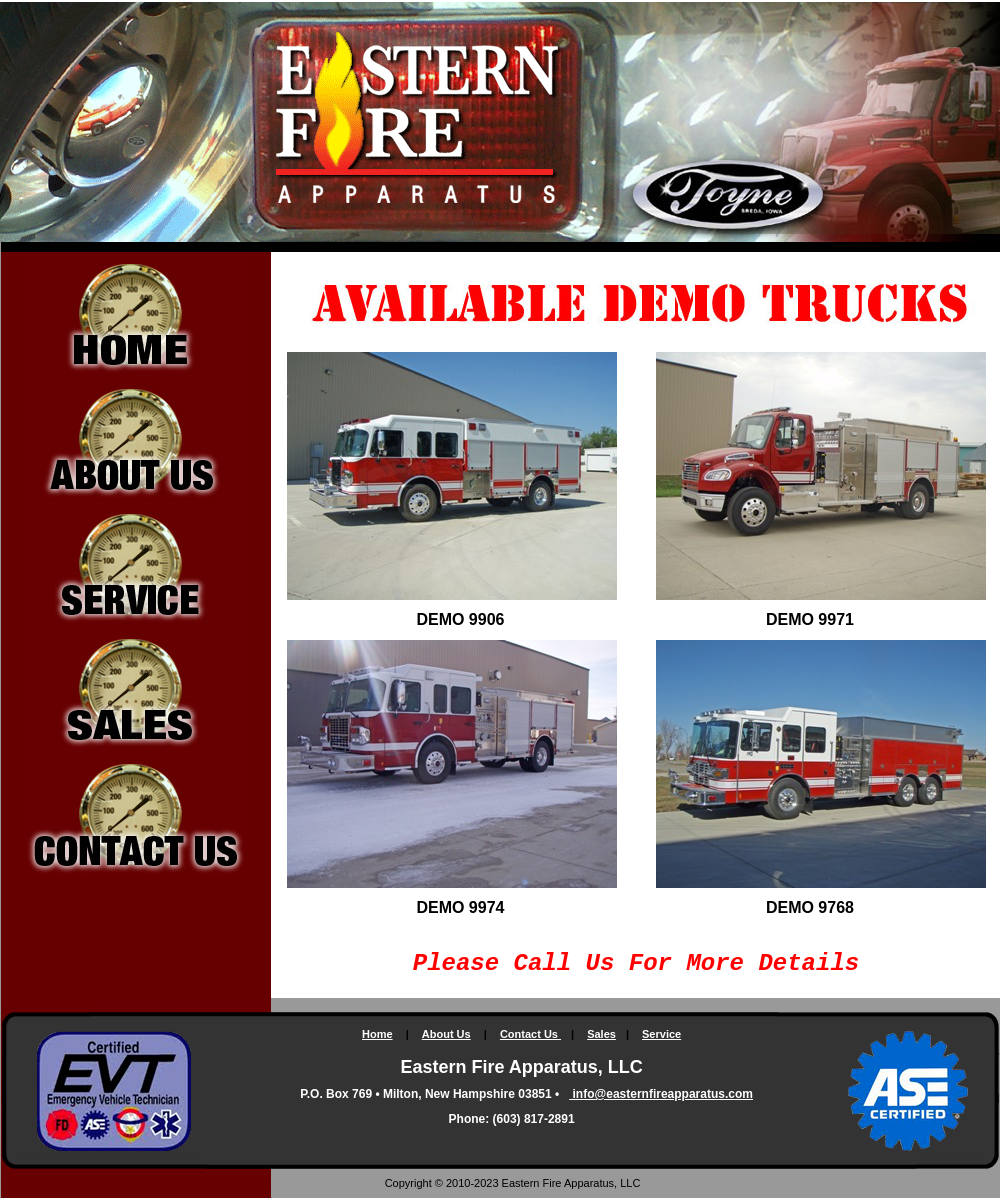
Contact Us (530, 1034)
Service (661, 1034)
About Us (446, 1034)
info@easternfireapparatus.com (661, 1094)
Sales (601, 1034)
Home (377, 1034)
